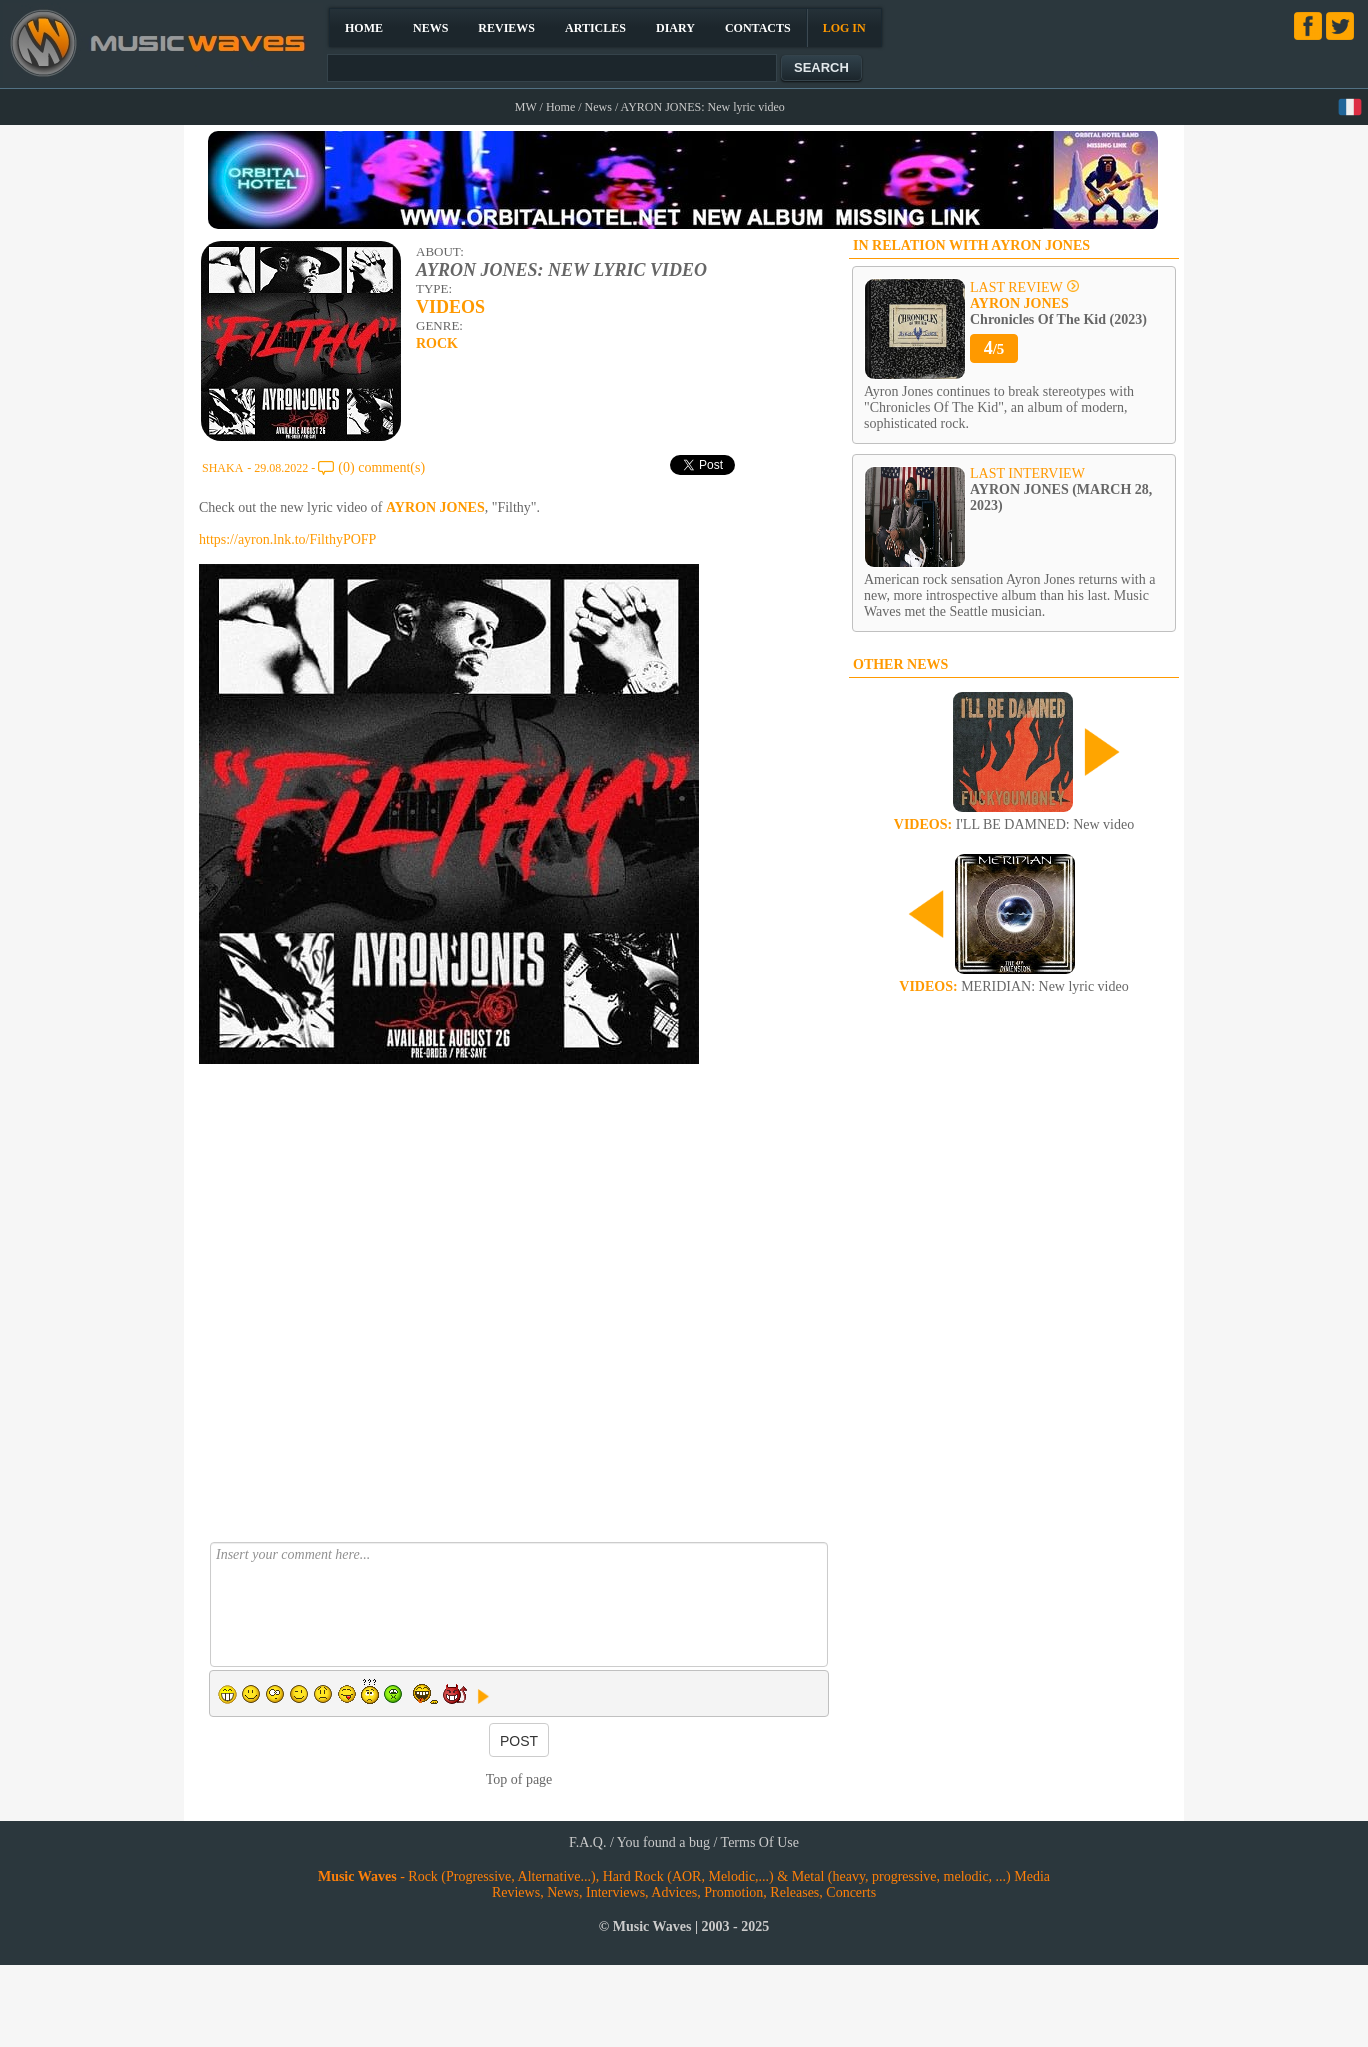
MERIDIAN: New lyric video (1013, 986)
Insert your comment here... (519, 1604)
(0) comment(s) (381, 467)
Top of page (519, 1779)
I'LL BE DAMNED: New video (1014, 824)
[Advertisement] (391, 1225)
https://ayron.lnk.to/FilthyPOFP (287, 539)
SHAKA (222, 468)
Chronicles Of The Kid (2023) (1058, 311)
